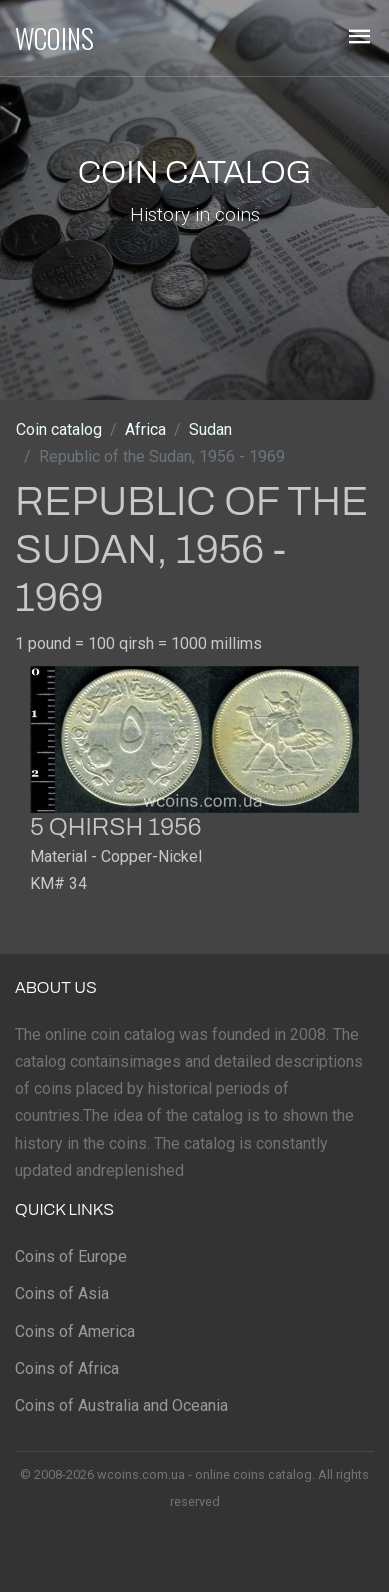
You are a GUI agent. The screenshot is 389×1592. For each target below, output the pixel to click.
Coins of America (75, 1331)
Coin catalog (59, 429)
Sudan (210, 429)
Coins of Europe (71, 1256)
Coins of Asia (62, 1293)
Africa (145, 429)
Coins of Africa (67, 1368)
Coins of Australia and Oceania (121, 1405)
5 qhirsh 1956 (115, 827)
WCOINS (54, 38)
